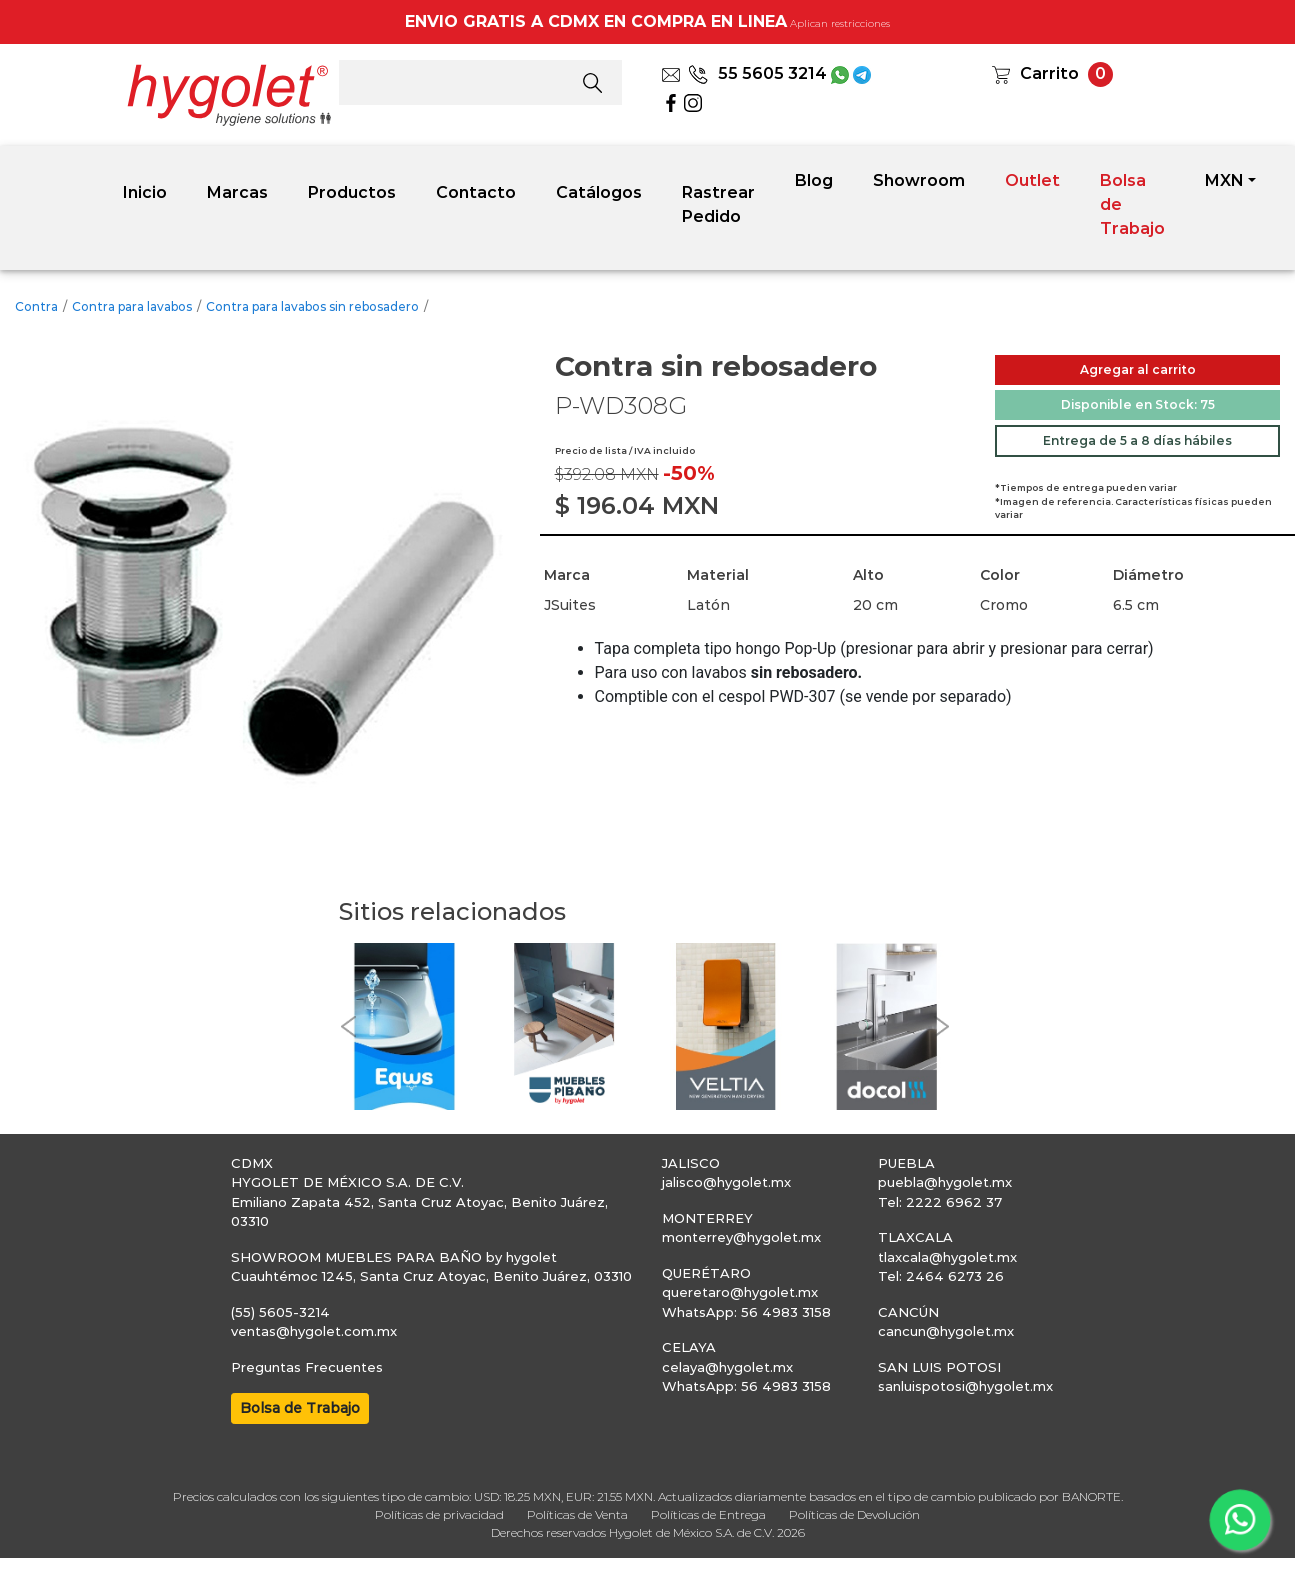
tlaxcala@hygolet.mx (947, 1257)
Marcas (237, 192)
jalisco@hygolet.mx (726, 1182)
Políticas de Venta (577, 1514)
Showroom (919, 180)
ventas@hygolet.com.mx (314, 1331)
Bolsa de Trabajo (1132, 204)
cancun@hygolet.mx (946, 1331)
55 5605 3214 (757, 73)
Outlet (1032, 180)
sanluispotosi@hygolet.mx (965, 1386)
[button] (349, 1026)
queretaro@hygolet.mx (740, 1292)
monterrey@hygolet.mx (741, 1237)
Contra (36, 306)
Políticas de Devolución (854, 1514)
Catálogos (599, 192)
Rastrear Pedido (718, 204)
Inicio (145, 192)
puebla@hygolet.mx (945, 1182)
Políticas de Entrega (708, 1514)
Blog (814, 180)
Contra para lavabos (132, 306)
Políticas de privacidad (439, 1514)
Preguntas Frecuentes (307, 1367)
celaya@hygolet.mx (727, 1367)
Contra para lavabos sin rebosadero (312, 306)
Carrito (1049, 73)
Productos (352, 192)
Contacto (476, 192)
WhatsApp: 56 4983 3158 (746, 1312)
